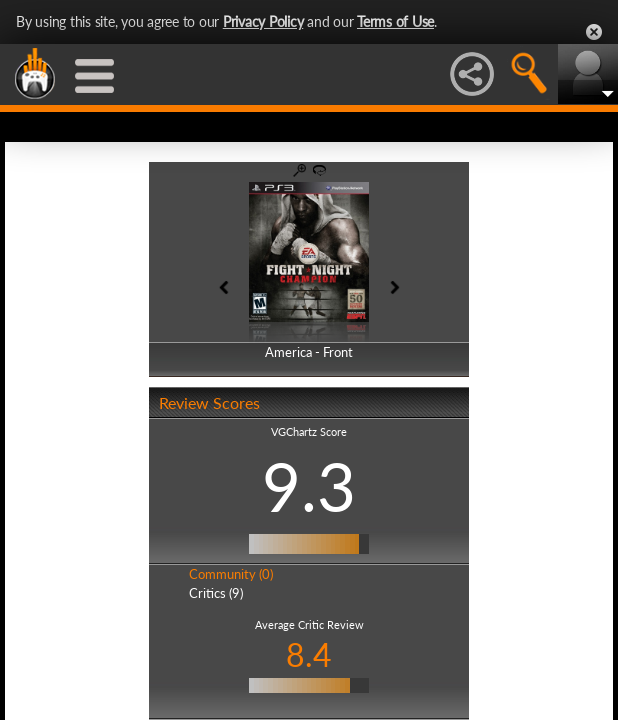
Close (594, 32)
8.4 (309, 654)
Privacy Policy (263, 21)
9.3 (309, 486)
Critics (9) (216, 593)
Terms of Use (395, 21)
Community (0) (231, 574)
